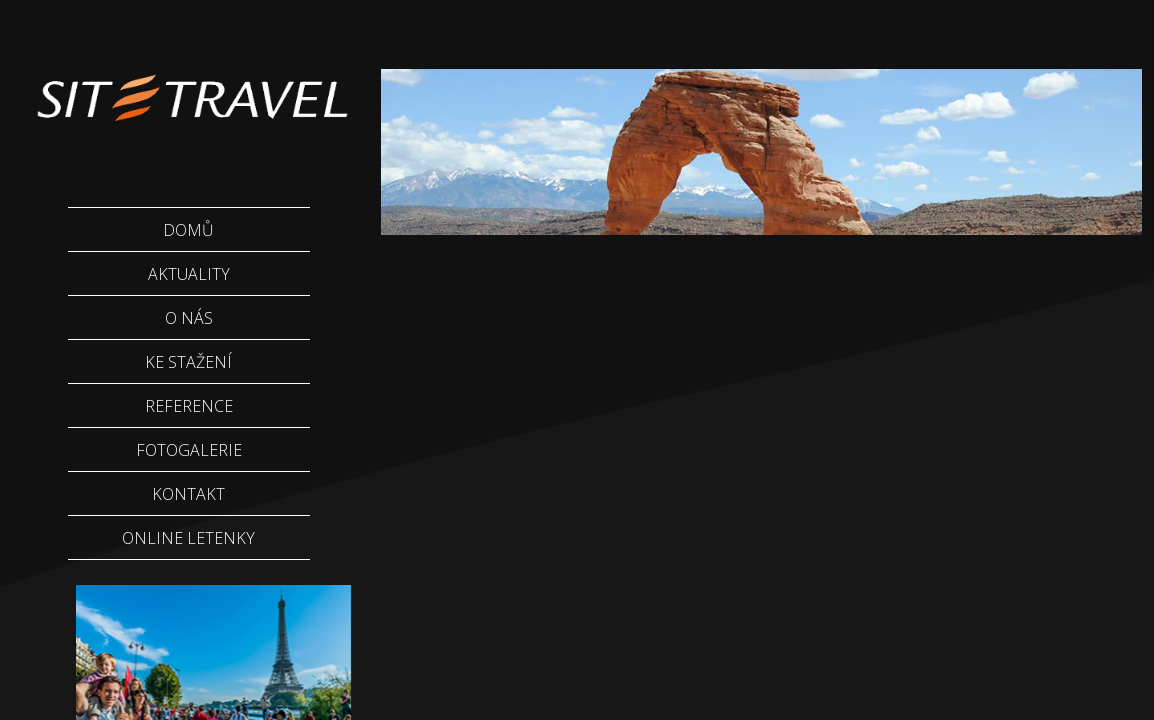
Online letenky (188, 538)
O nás (189, 318)
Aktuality (189, 274)
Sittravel (190, 85)
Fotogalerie (189, 450)
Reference (189, 406)
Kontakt (188, 494)
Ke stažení (188, 362)
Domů (188, 230)
